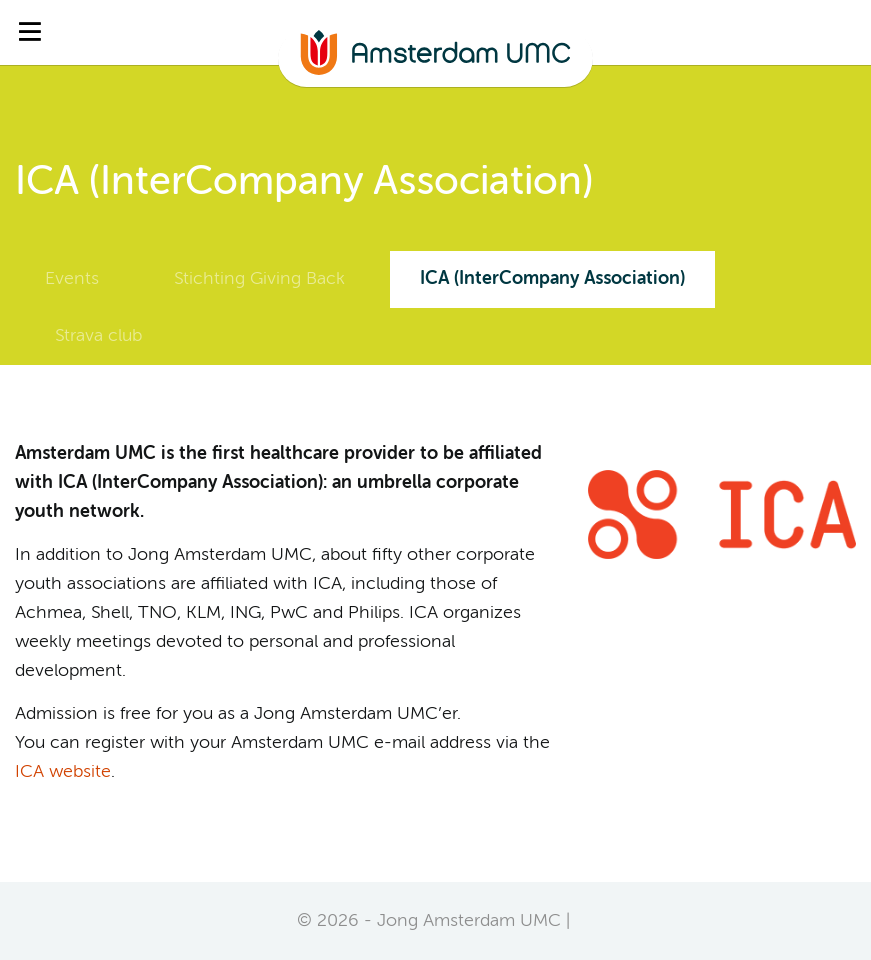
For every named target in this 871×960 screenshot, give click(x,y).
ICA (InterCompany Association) (552, 279)
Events (72, 279)
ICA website (63, 772)
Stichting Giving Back (259, 279)
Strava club (98, 336)
